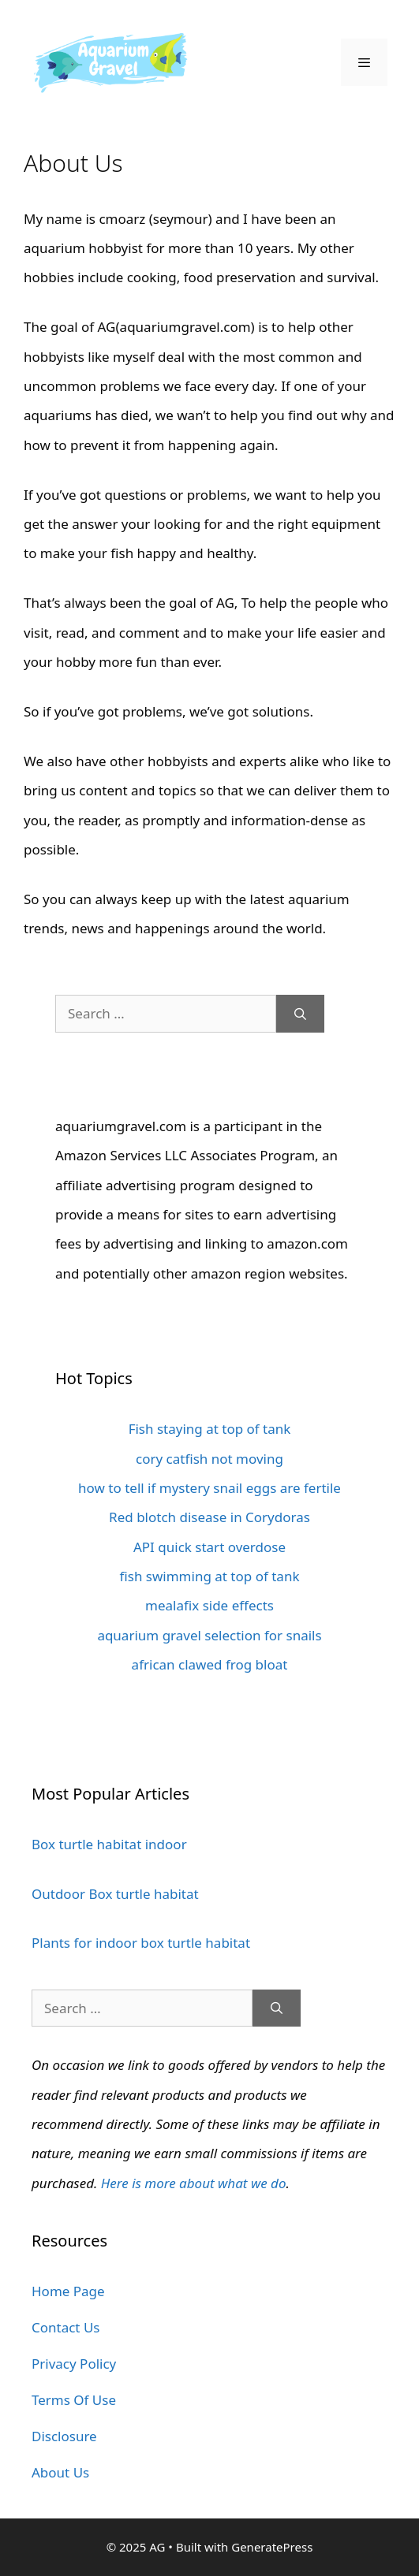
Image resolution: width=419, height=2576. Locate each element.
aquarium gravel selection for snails (209, 1635)
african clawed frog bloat (210, 1664)
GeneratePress (271, 2547)
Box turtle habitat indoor (109, 1844)
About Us (60, 2472)
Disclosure (64, 2436)
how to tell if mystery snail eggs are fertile (209, 1488)
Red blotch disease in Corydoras (209, 1517)
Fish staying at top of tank (210, 1429)
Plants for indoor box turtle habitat (141, 1943)
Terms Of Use (74, 2400)
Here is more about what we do (193, 2183)
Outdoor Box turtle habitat (115, 1894)
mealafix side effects (209, 1605)
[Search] (300, 1014)
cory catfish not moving (209, 1459)
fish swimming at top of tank (210, 1576)
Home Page (68, 2291)
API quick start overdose (209, 1547)
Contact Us (66, 2327)
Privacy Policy (74, 2364)
